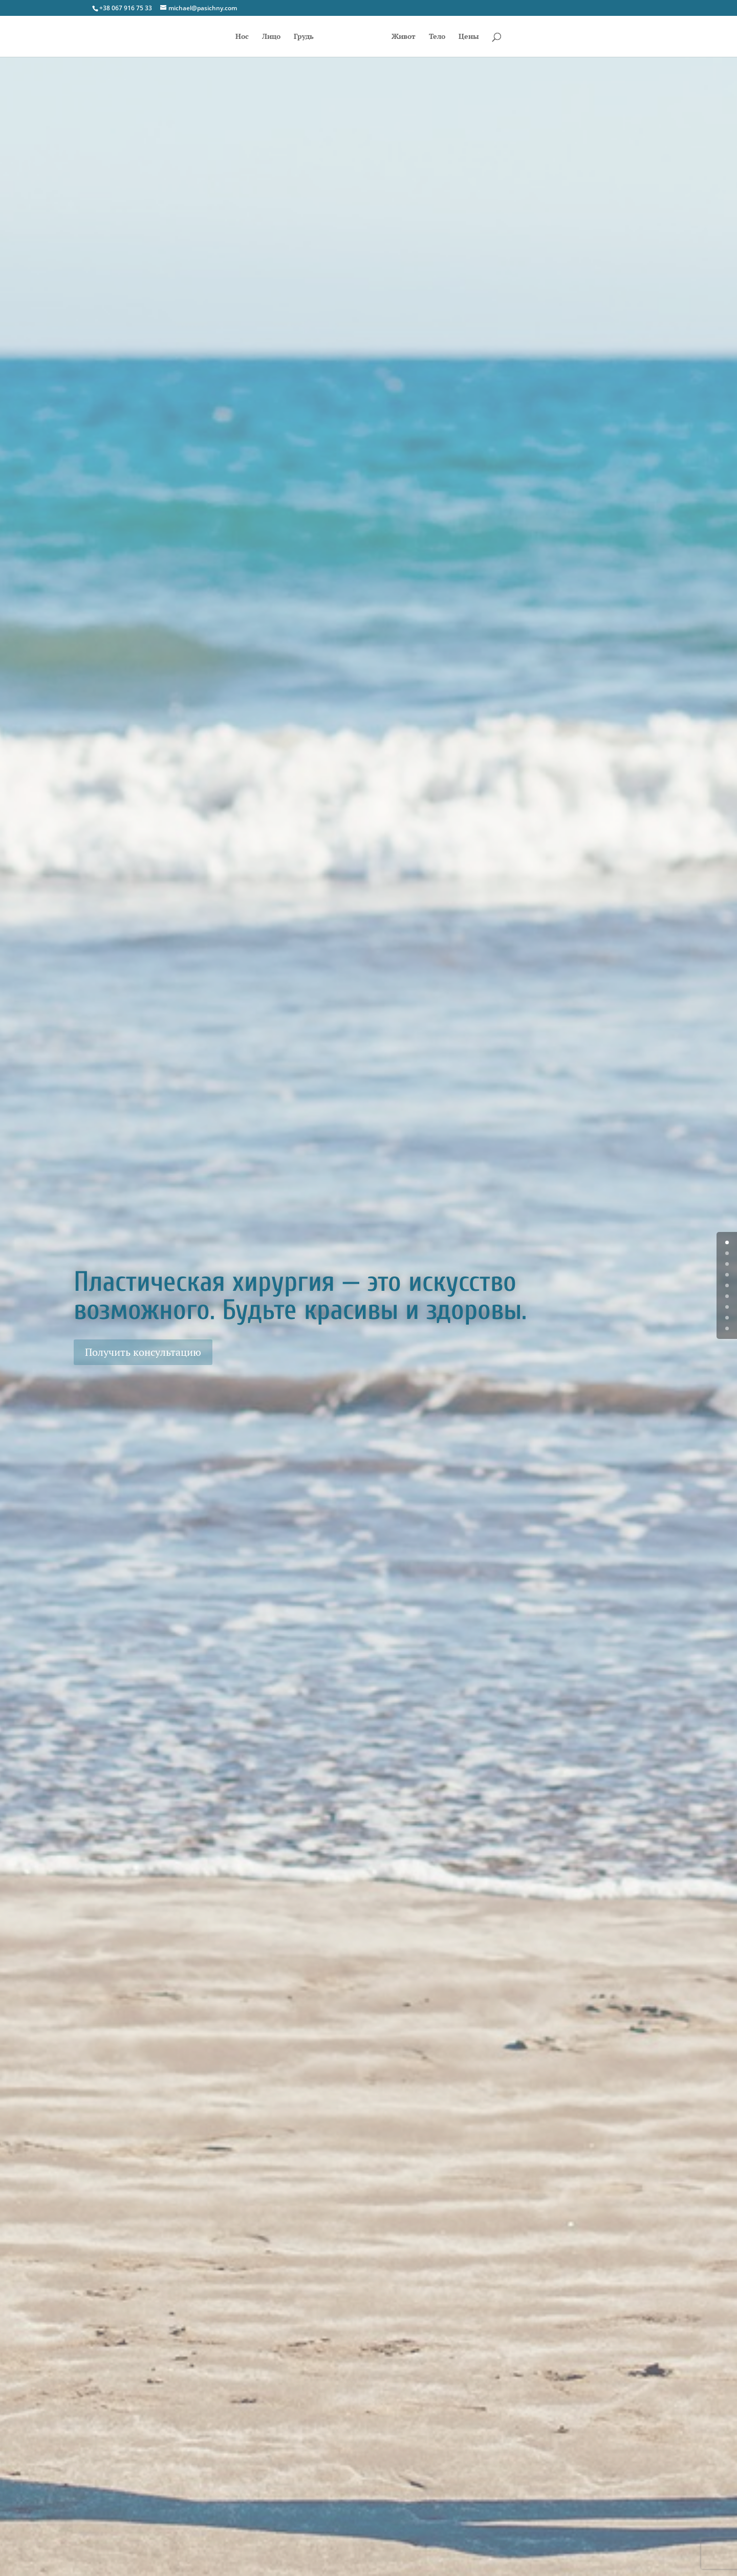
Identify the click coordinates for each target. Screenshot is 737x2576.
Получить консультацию (143, 1352)
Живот (404, 37)
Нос (242, 37)
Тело (437, 37)
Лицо (271, 37)
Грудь (304, 37)
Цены (469, 37)
